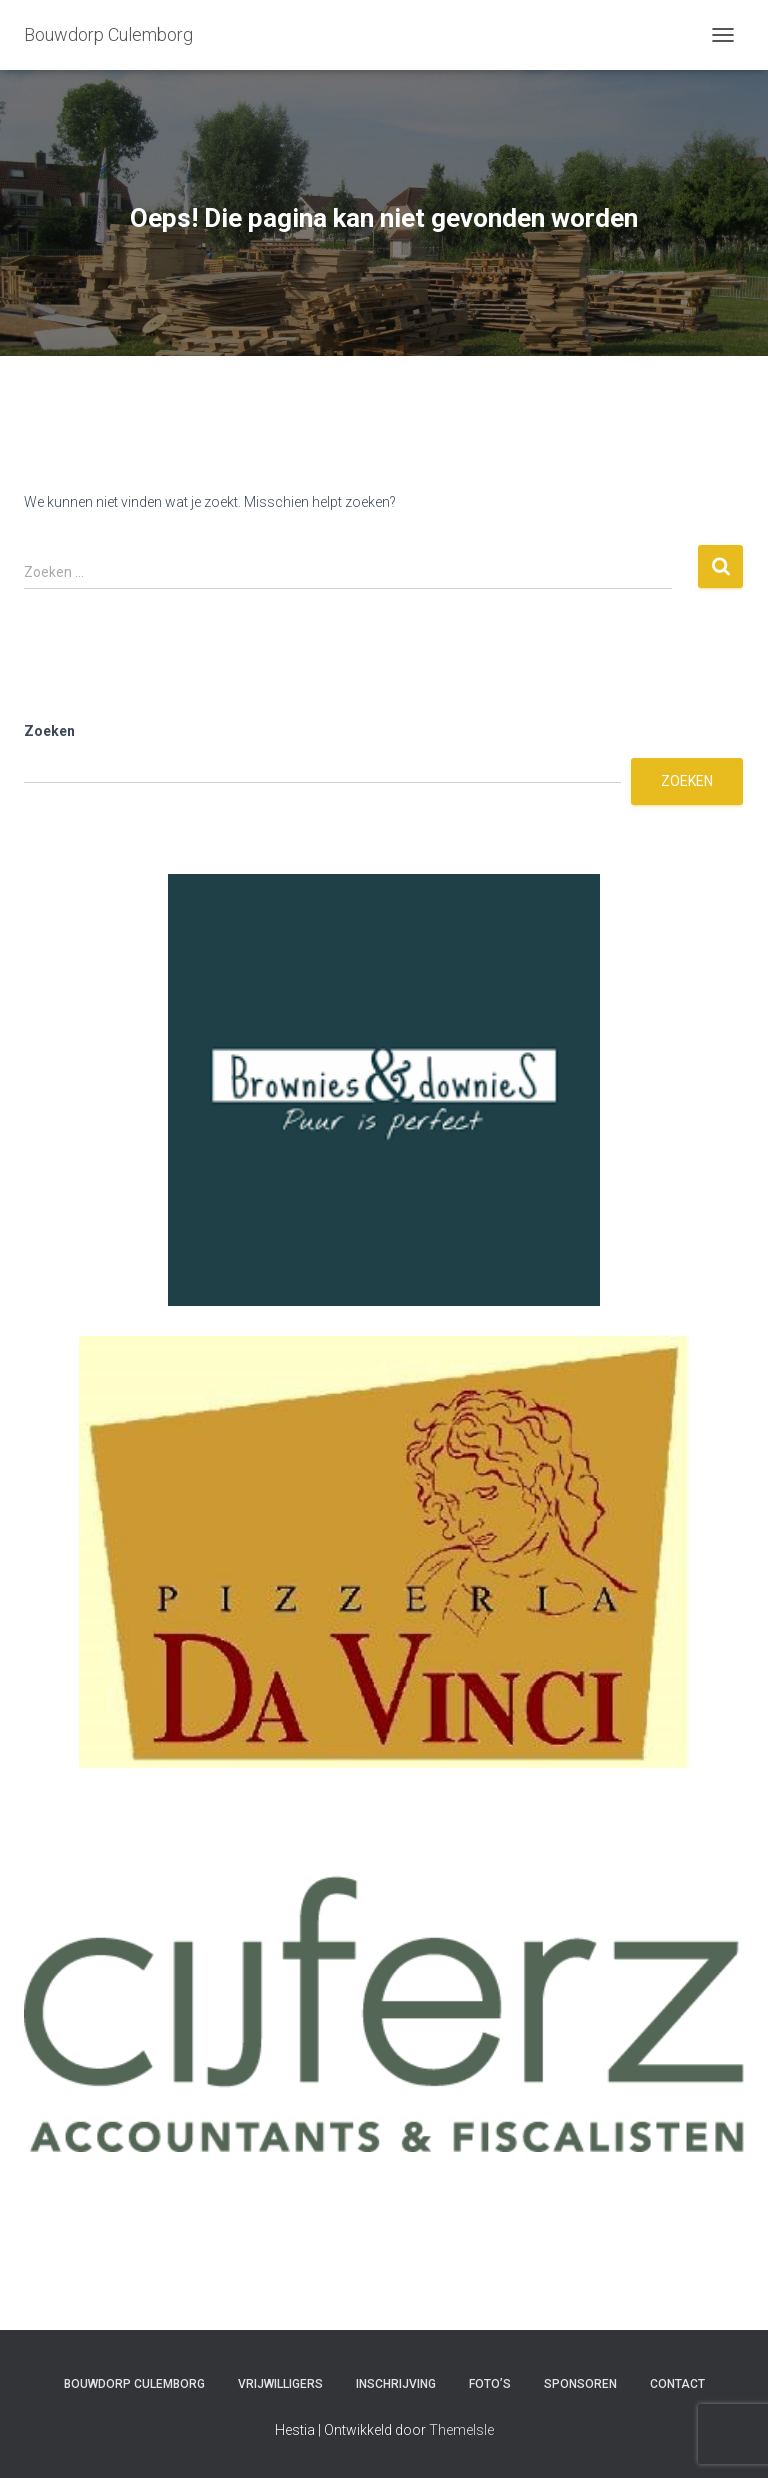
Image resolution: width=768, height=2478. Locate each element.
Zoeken (49, 731)
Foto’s (490, 2384)
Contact (677, 2384)
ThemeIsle (461, 2430)
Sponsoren (580, 2384)
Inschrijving (396, 2384)
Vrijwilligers (280, 2384)
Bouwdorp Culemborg (134, 2384)
